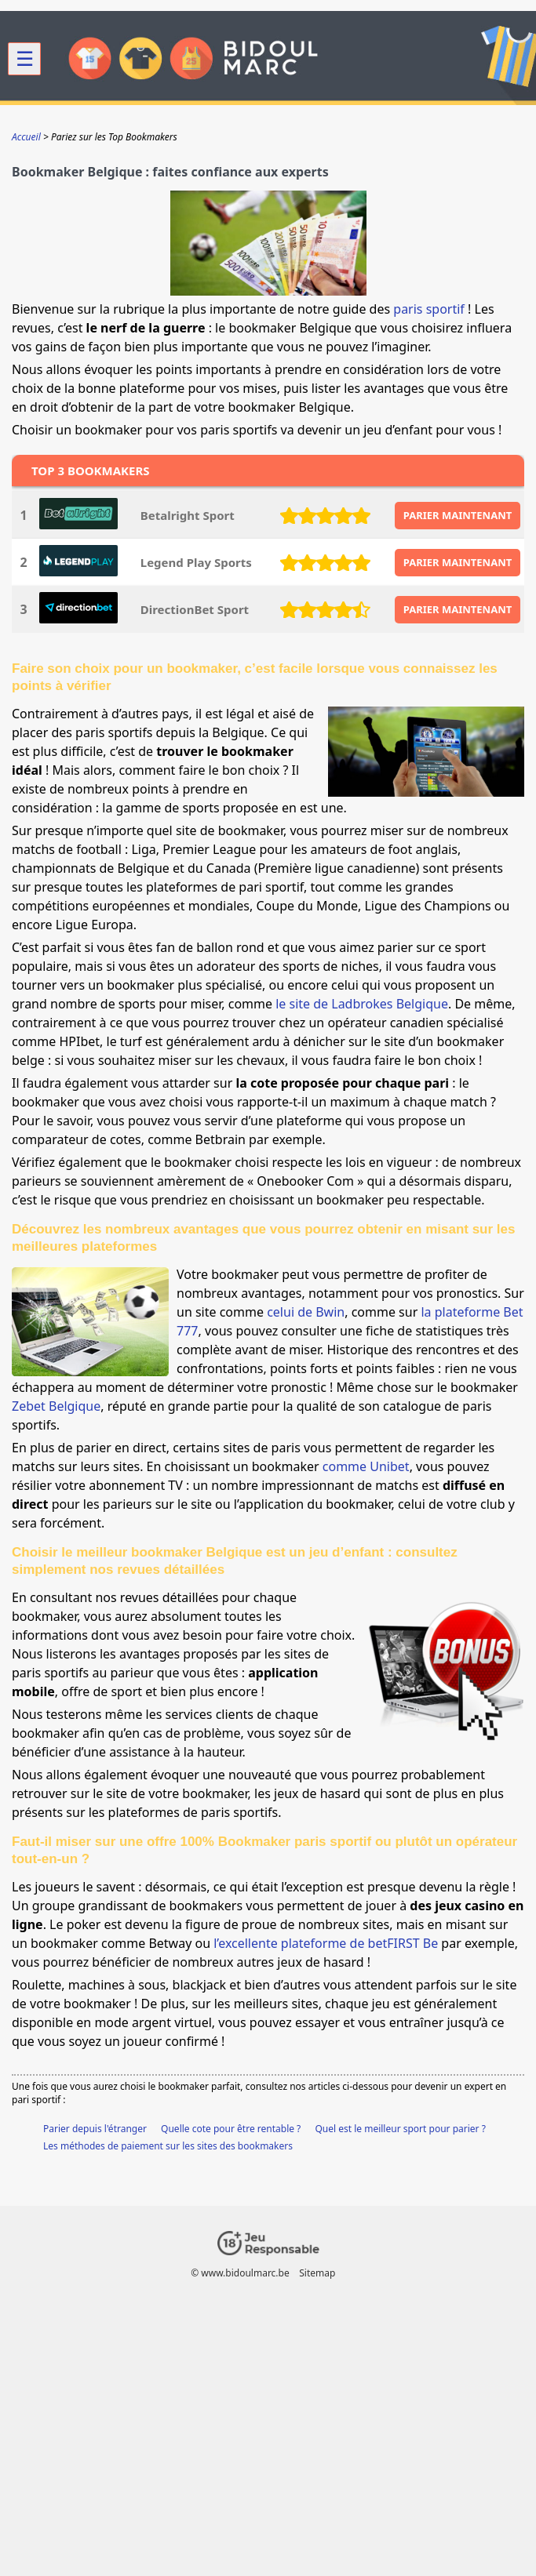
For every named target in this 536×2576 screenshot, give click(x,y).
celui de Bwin (306, 1312)
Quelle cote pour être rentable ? (231, 2128)
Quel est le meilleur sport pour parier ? (400, 2128)
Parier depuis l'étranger (95, 2128)
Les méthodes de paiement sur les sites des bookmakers (168, 2146)
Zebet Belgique (56, 1406)
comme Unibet (366, 1466)
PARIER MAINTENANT (457, 515)
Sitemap (317, 2273)
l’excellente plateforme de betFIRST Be (325, 1943)
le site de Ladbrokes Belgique (361, 1003)
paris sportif (429, 309)
